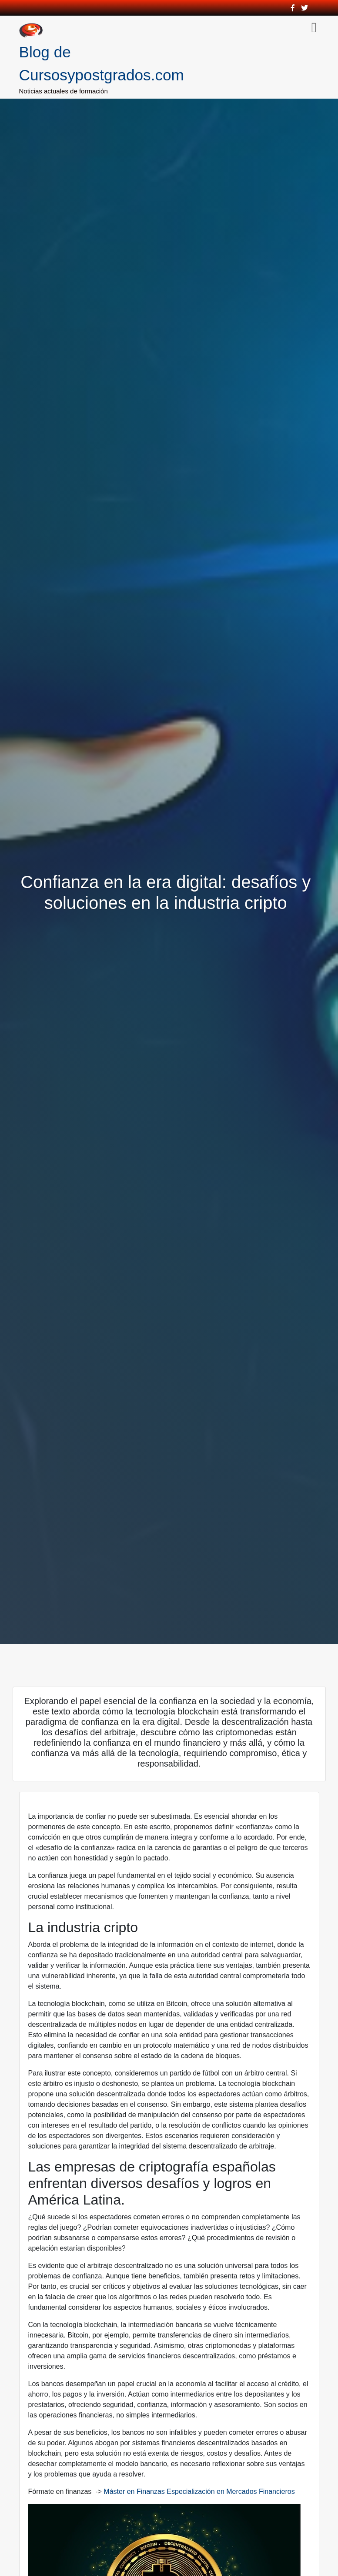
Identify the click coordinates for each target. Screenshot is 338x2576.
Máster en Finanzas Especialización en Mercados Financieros (199, 2491)
